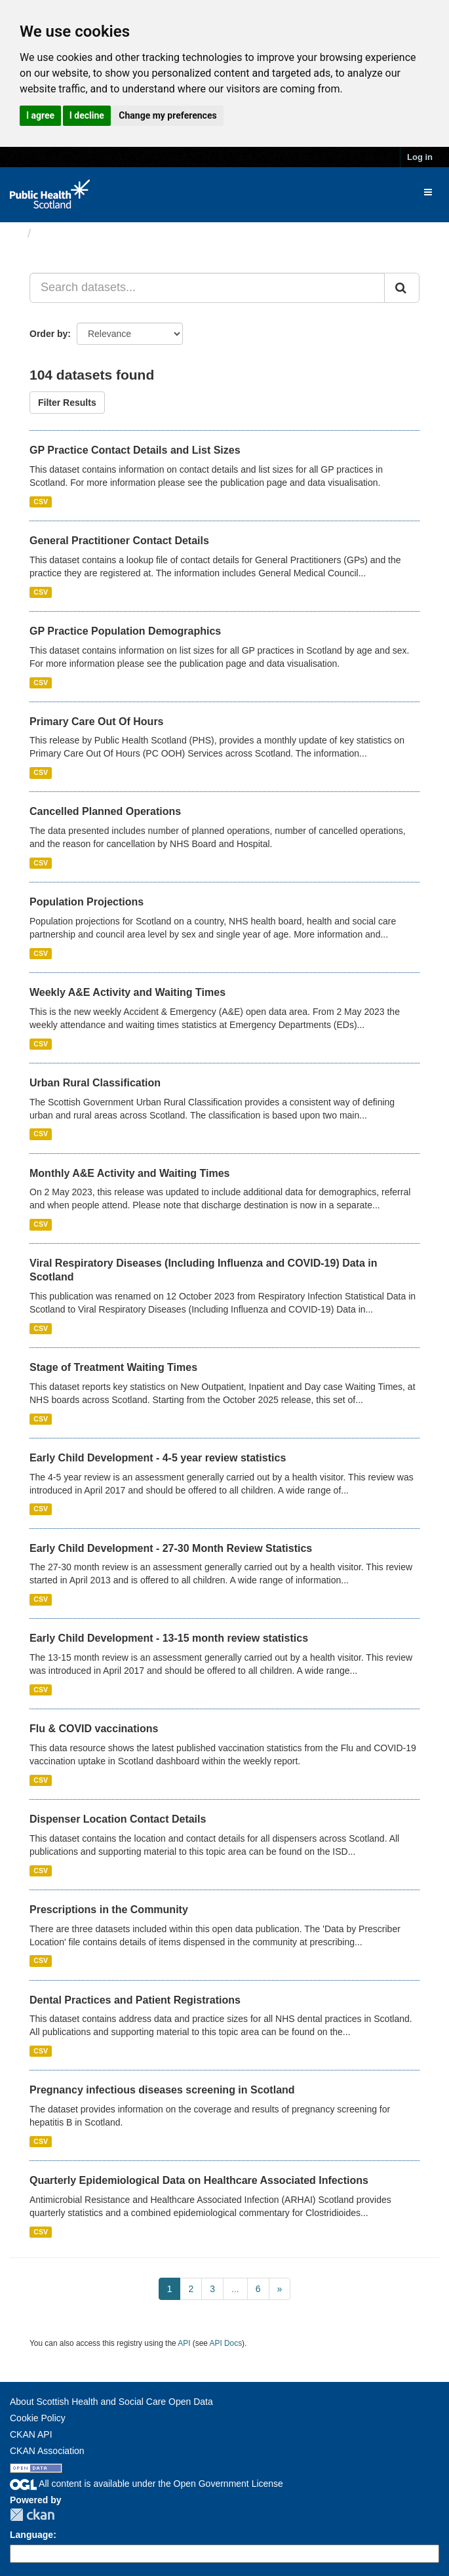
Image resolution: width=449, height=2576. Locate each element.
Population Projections (86, 901)
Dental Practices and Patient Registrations (135, 2000)
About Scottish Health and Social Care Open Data (111, 2401)
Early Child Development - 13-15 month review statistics (168, 1638)
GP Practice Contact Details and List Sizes (135, 450)
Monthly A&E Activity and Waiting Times (129, 1173)
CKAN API (31, 2434)
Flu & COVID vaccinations (93, 1728)
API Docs (226, 2343)
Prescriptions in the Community (108, 1909)
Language (31, 2534)
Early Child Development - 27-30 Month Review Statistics (170, 1548)
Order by (48, 333)
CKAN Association (47, 2451)
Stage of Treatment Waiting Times (113, 1367)
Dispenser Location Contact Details (117, 1819)
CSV (40, 501)
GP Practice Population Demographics (125, 631)
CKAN (32, 2515)
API (184, 2343)
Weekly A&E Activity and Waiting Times (127, 992)
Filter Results (67, 402)
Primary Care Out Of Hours (96, 721)
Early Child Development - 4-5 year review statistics (157, 1457)
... (235, 2289)
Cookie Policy (38, 2418)
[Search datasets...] (207, 288)
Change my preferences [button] (167, 115)
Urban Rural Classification (95, 1082)
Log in (420, 157)
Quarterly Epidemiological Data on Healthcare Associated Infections (198, 2180)
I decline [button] (86, 115)
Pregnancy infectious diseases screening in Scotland (162, 2089)
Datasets (62, 233)
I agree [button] (40, 115)
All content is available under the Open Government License (146, 2483)
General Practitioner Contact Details (119, 540)
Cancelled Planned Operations (105, 811)
